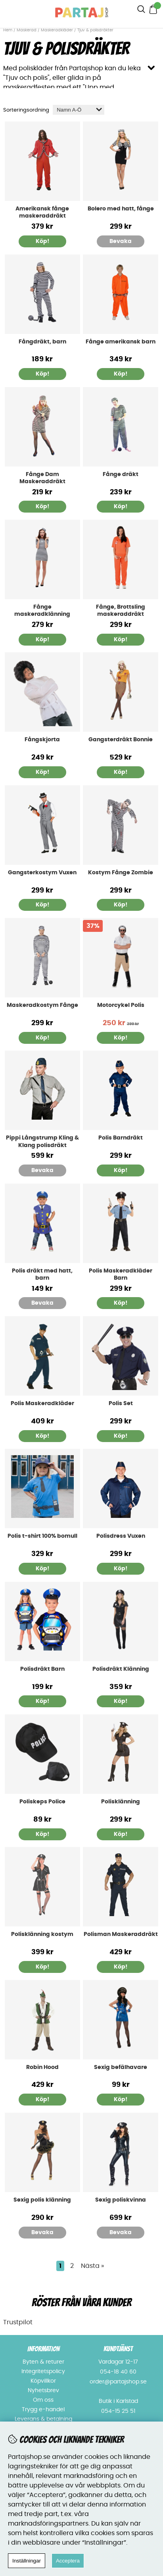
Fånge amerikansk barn (120, 342)
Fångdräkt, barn (42, 342)
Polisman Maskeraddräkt (121, 1934)
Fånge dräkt (120, 474)
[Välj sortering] (78, 110)
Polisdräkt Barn (42, 1669)
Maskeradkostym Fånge (42, 1005)
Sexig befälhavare (120, 2067)
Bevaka (120, 241)
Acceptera (68, 2561)
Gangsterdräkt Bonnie (120, 739)
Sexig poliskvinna (120, 2200)
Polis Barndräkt (120, 1138)
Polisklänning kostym (42, 1934)
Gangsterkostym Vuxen (42, 872)
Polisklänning (120, 1802)
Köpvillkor (43, 2381)
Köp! (42, 374)
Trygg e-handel (43, 2409)
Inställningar (26, 2561)
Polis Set (121, 1403)
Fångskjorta (42, 739)
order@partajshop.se (118, 2382)
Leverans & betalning (43, 2419)
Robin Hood (42, 2067)
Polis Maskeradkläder (42, 1403)
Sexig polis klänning (42, 2200)
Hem (7, 30)
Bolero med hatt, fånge (121, 209)
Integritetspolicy (43, 2371)
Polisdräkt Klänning (120, 1669)
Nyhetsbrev (43, 2390)
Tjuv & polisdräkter (95, 30)
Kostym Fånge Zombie (120, 872)
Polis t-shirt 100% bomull (42, 1536)
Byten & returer (43, 2362)
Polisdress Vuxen (120, 1536)
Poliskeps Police (42, 1802)
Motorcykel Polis (120, 1005)
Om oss (43, 2400)
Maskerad (26, 30)
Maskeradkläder (57, 30)
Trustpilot (18, 2322)
